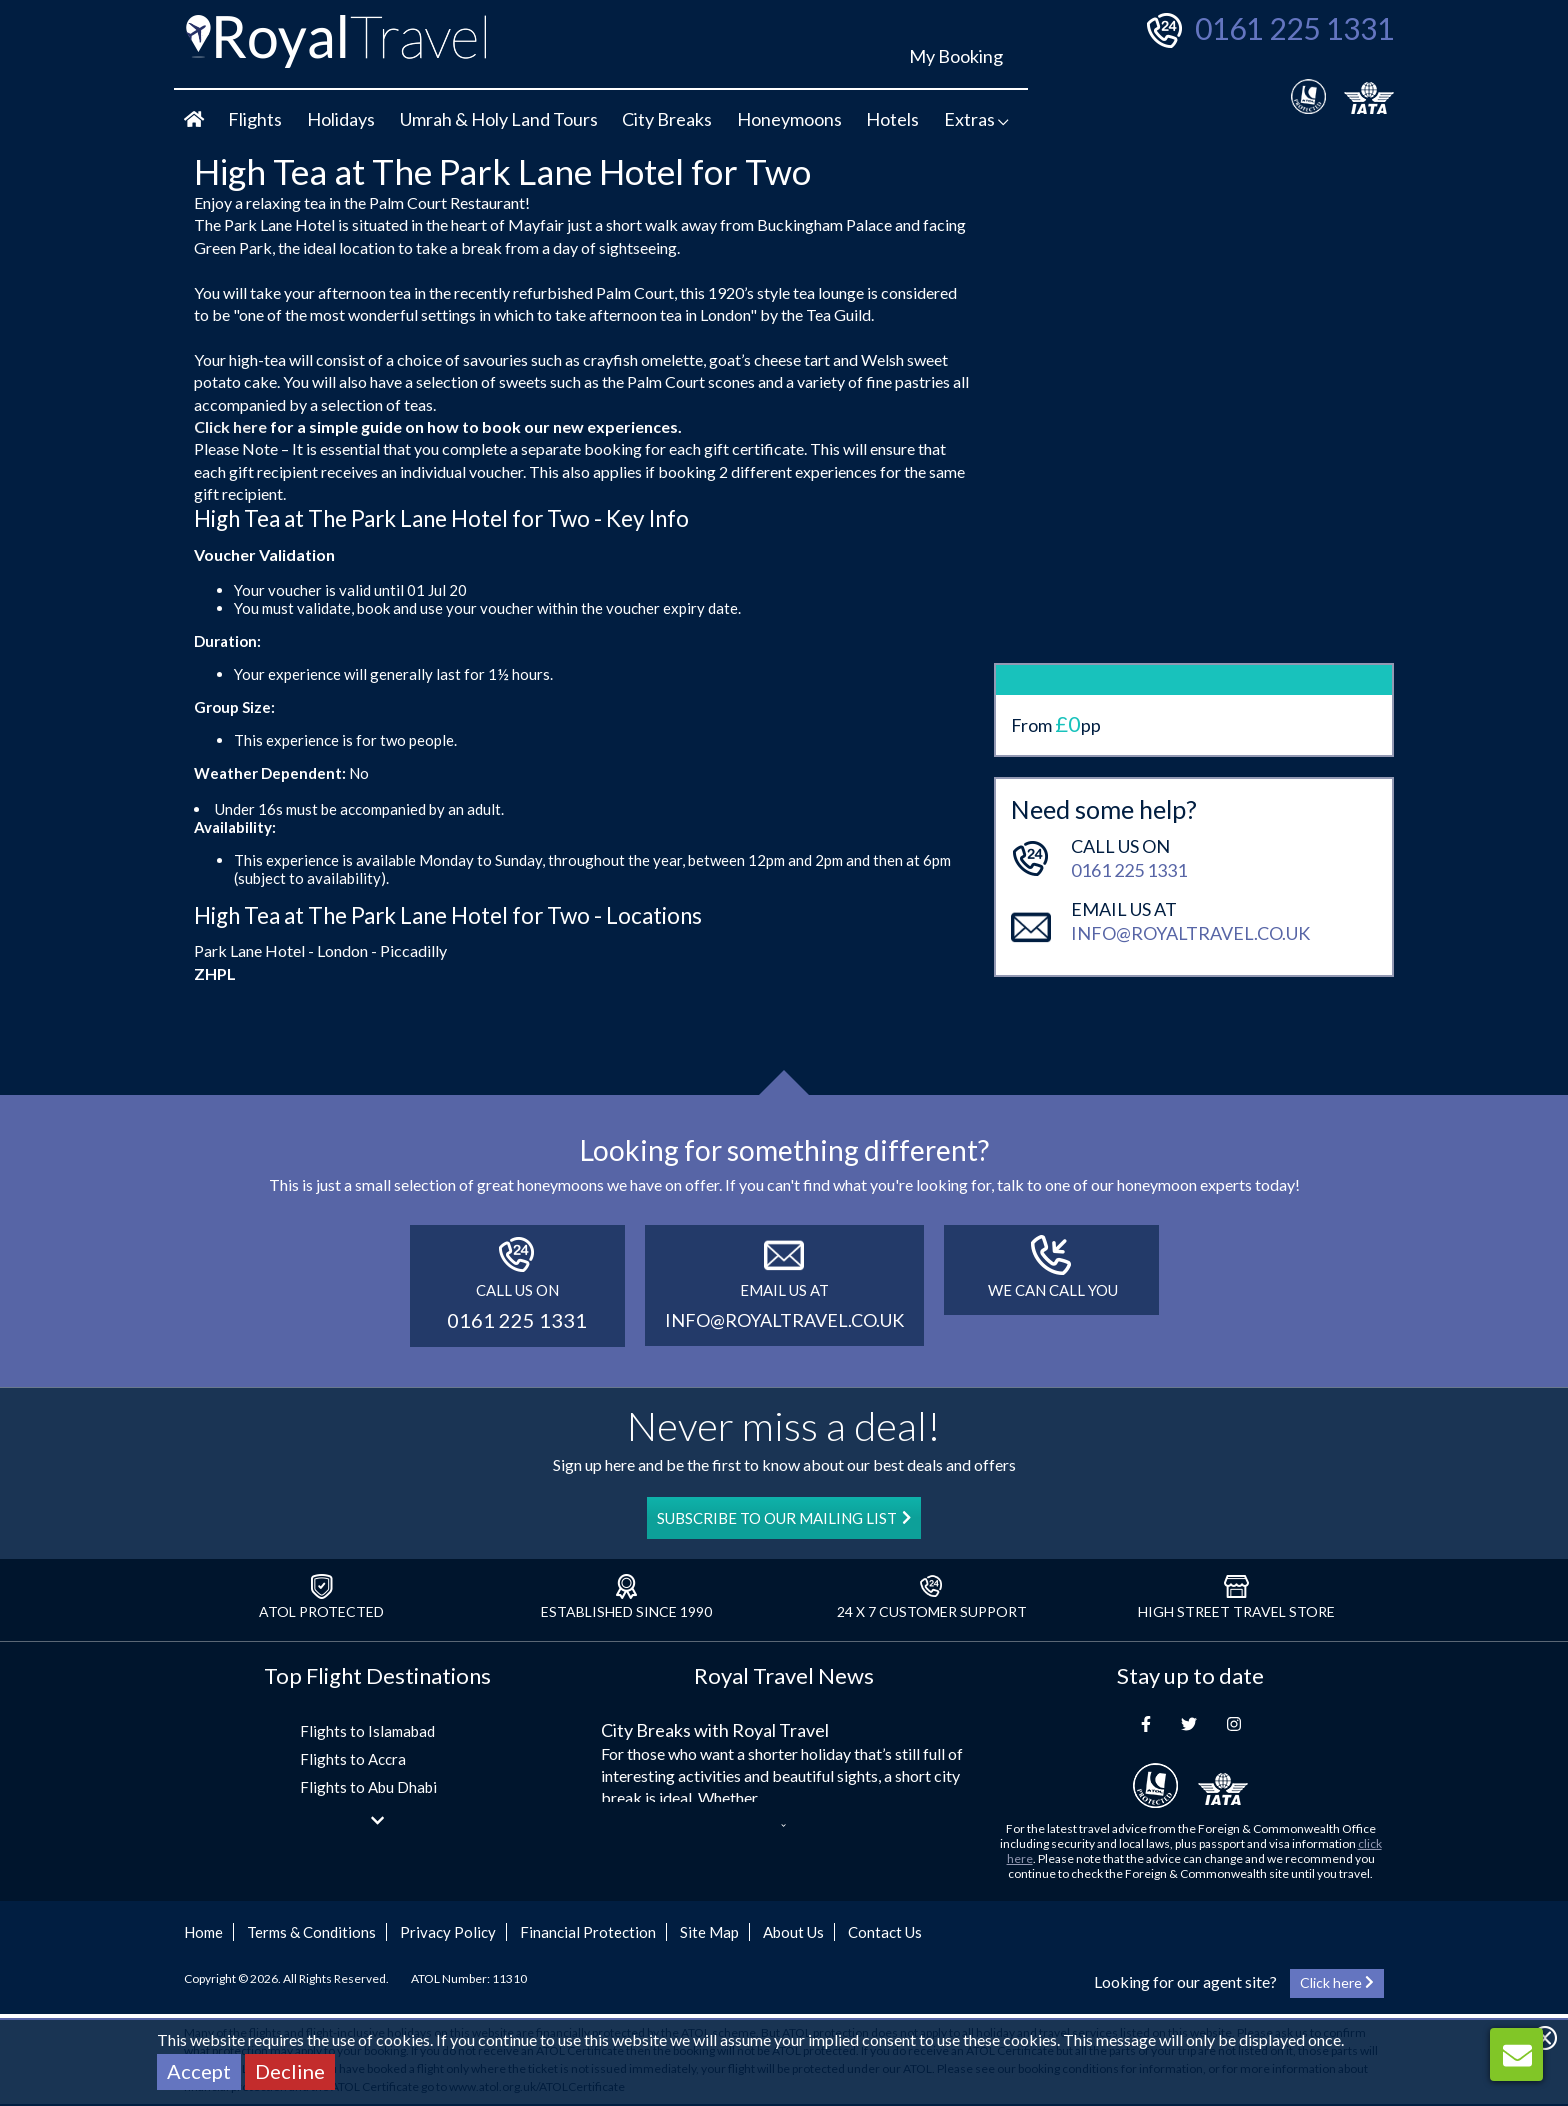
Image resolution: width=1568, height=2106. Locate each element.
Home (203, 1932)
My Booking (956, 56)
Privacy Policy (448, 1932)
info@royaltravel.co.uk (1190, 869)
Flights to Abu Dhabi (368, 1787)
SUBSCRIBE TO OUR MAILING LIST (784, 1518)
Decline (290, 2071)
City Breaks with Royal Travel (715, 1730)
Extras (976, 119)
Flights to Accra (353, 1759)
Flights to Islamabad (367, 1731)
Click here (230, 426)
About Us (793, 1932)
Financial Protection (588, 1932)
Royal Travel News (784, 1675)
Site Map (709, 1932)
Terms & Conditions (311, 1932)
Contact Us (885, 1932)
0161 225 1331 (1294, 28)
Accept (199, 2071)
